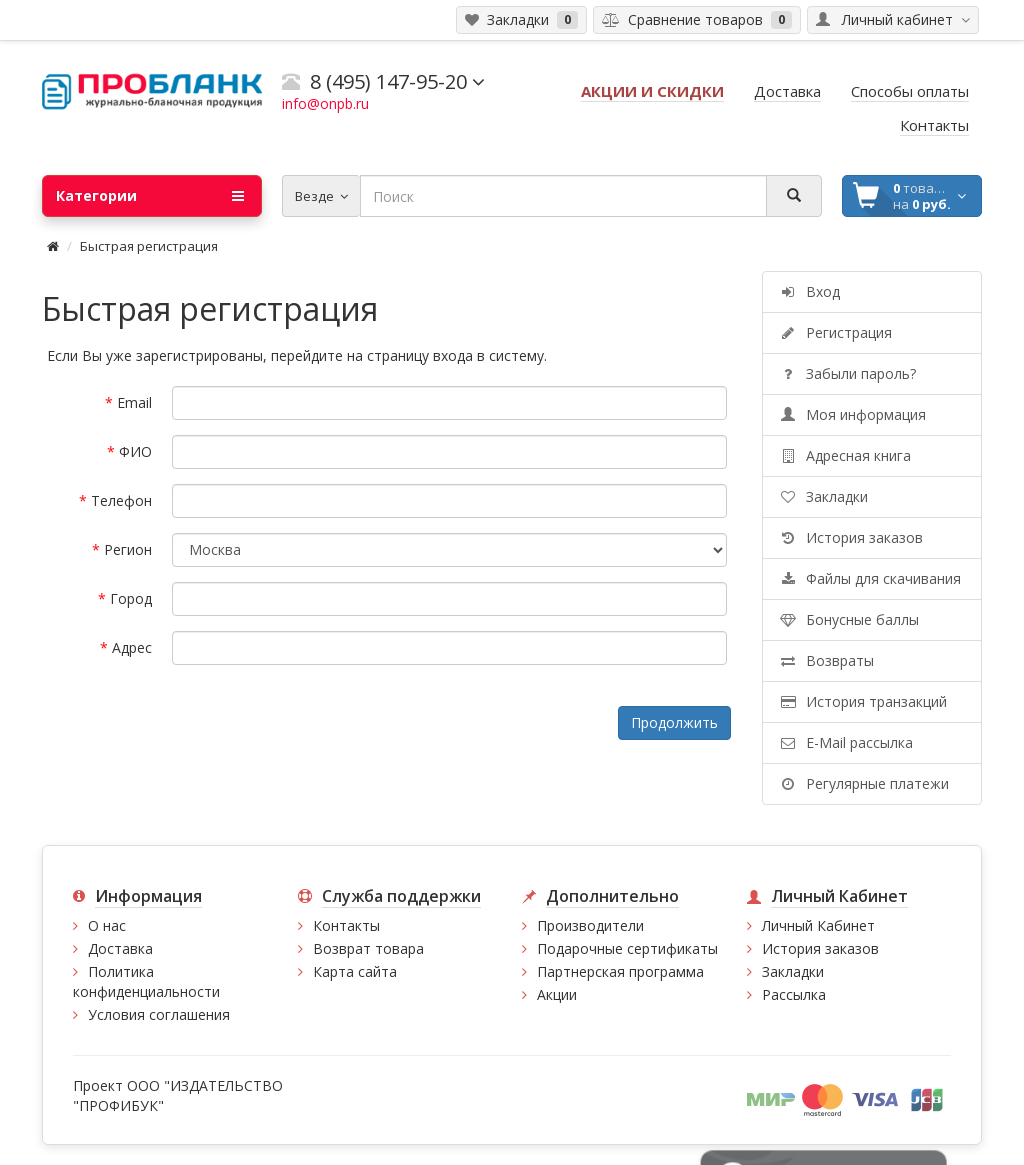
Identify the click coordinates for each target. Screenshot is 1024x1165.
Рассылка (794, 994)
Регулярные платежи (863, 783)
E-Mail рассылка (845, 742)
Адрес (132, 647)
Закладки (823, 496)
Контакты (346, 925)
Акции (557, 994)
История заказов (850, 537)
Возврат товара (368, 948)
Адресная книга (844, 455)
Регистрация (835, 332)
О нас (107, 925)
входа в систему (488, 355)
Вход (809, 291)
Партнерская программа (620, 971)
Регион (128, 549)
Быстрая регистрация (149, 246)
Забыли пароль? (847, 373)
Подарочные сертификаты (627, 948)
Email (134, 402)
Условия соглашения (159, 1014)
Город (131, 598)
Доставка (120, 948)
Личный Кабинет (818, 925)
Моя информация (852, 414)
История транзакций (862, 701)
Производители (590, 925)
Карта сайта (355, 971)
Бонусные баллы (848, 619)
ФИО (135, 451)
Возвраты (826, 660)
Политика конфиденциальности (146, 981)
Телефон (121, 500)
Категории (150, 196)
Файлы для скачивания (869, 578)
